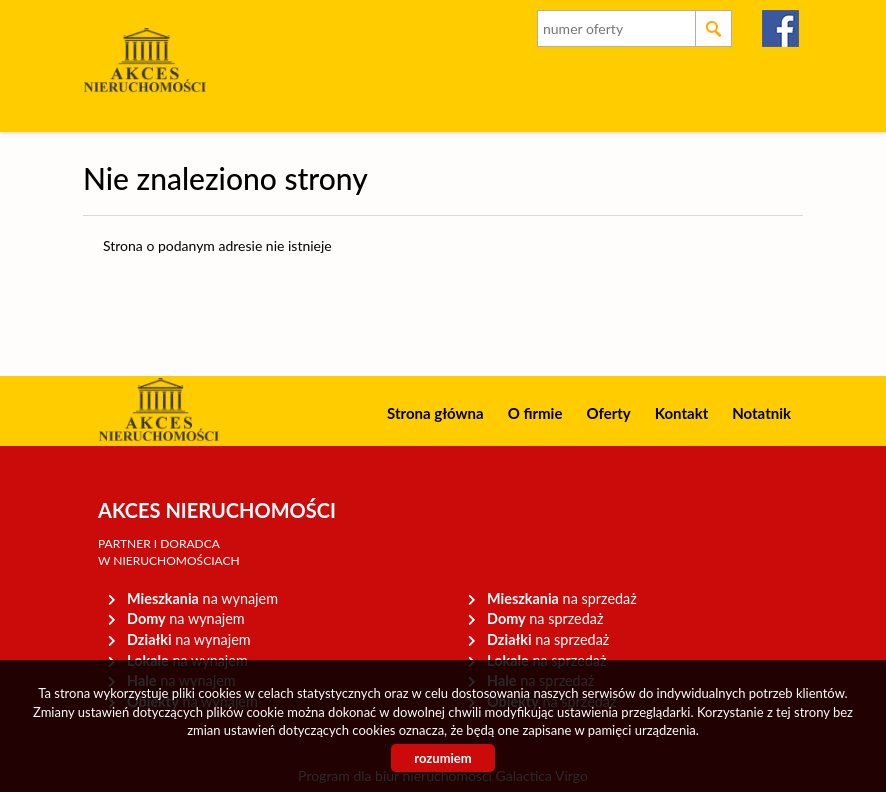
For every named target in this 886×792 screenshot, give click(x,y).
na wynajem (202, 598)
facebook (781, 28)
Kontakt (682, 413)
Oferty (608, 413)
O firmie (535, 413)
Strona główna (435, 413)
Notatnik (761, 413)
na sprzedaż (562, 598)
